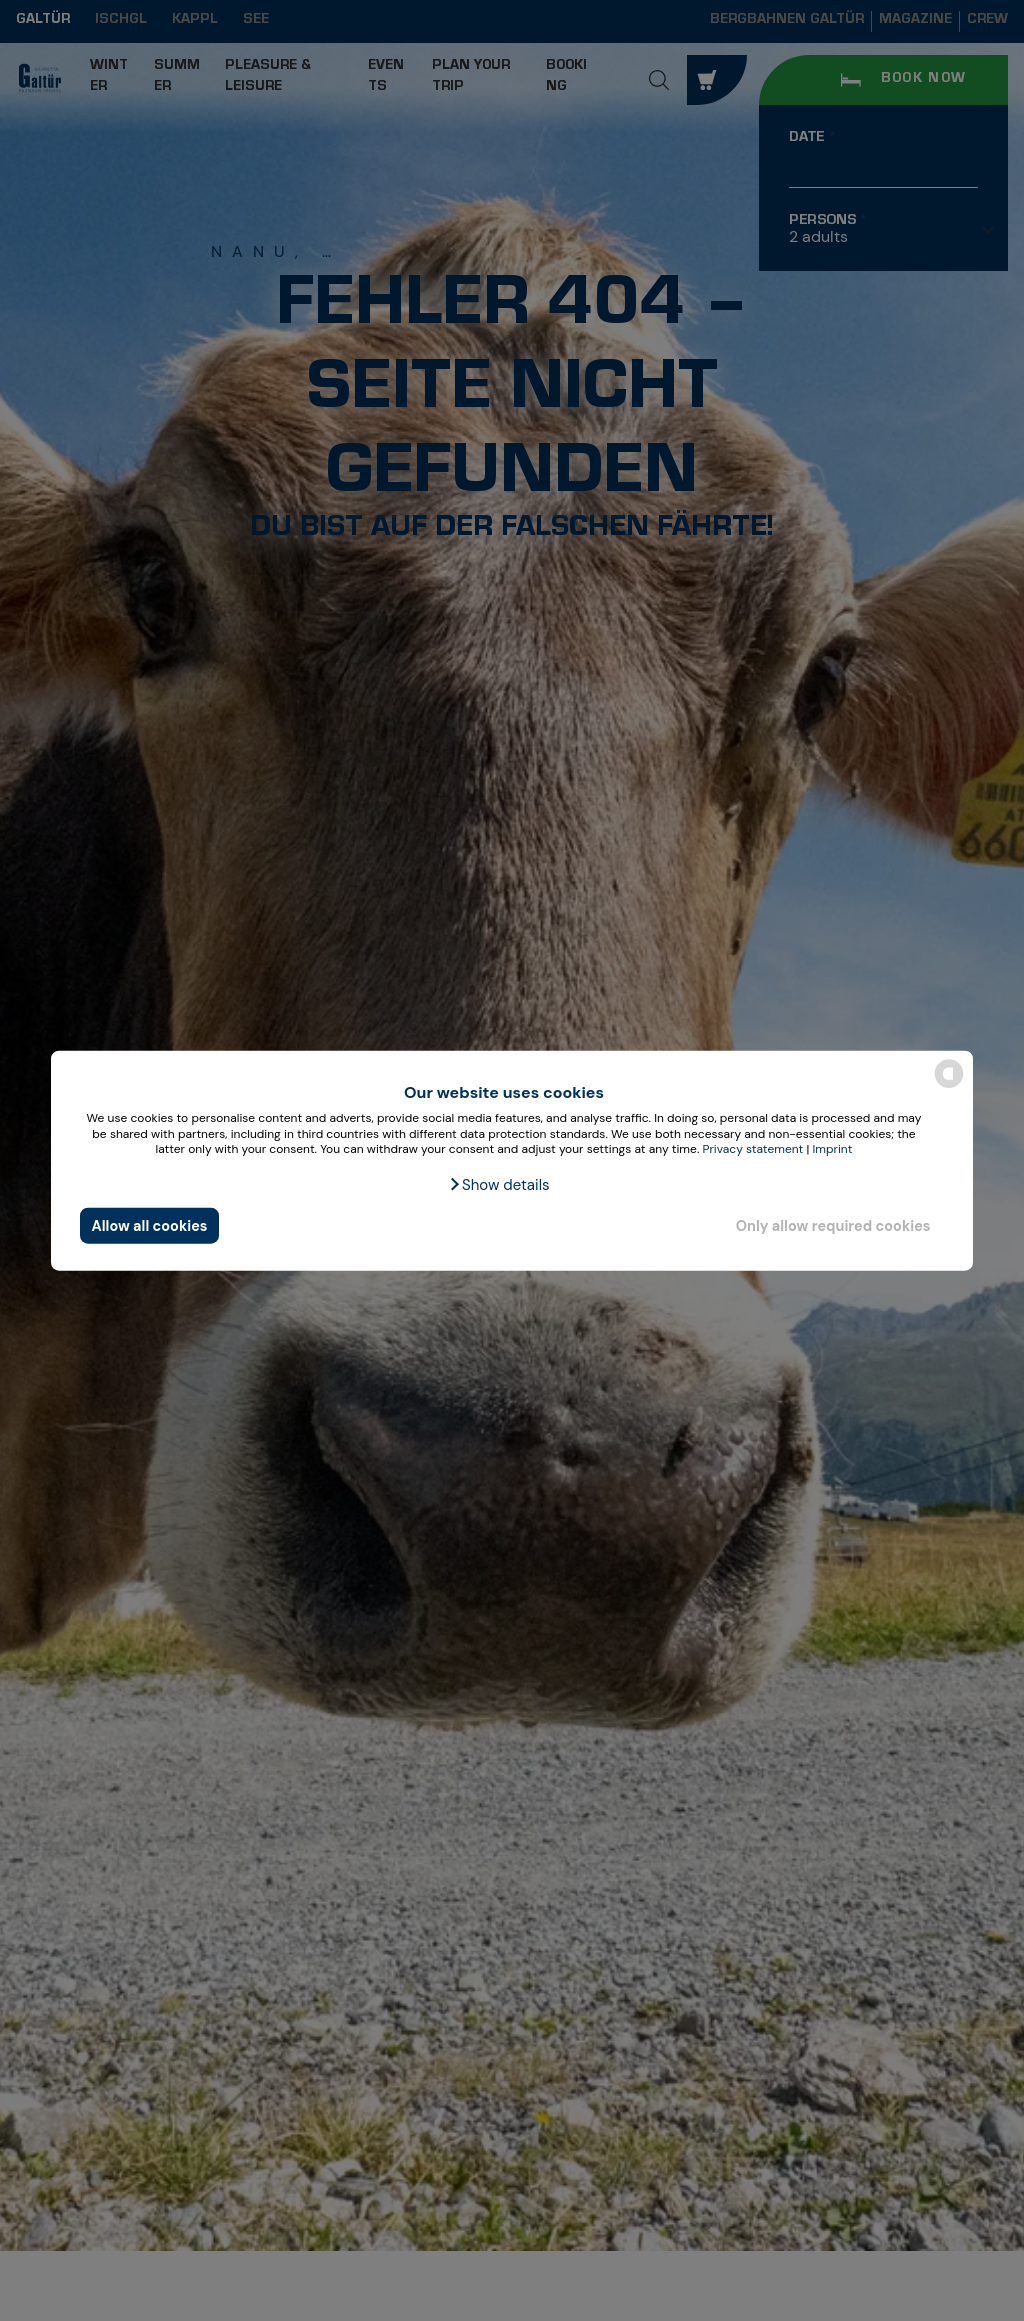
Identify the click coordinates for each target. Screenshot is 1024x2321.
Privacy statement (752, 1149)
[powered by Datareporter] (949, 1086)
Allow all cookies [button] (150, 1225)
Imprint (833, 1149)
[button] (498, 1185)
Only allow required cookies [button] (833, 1225)
